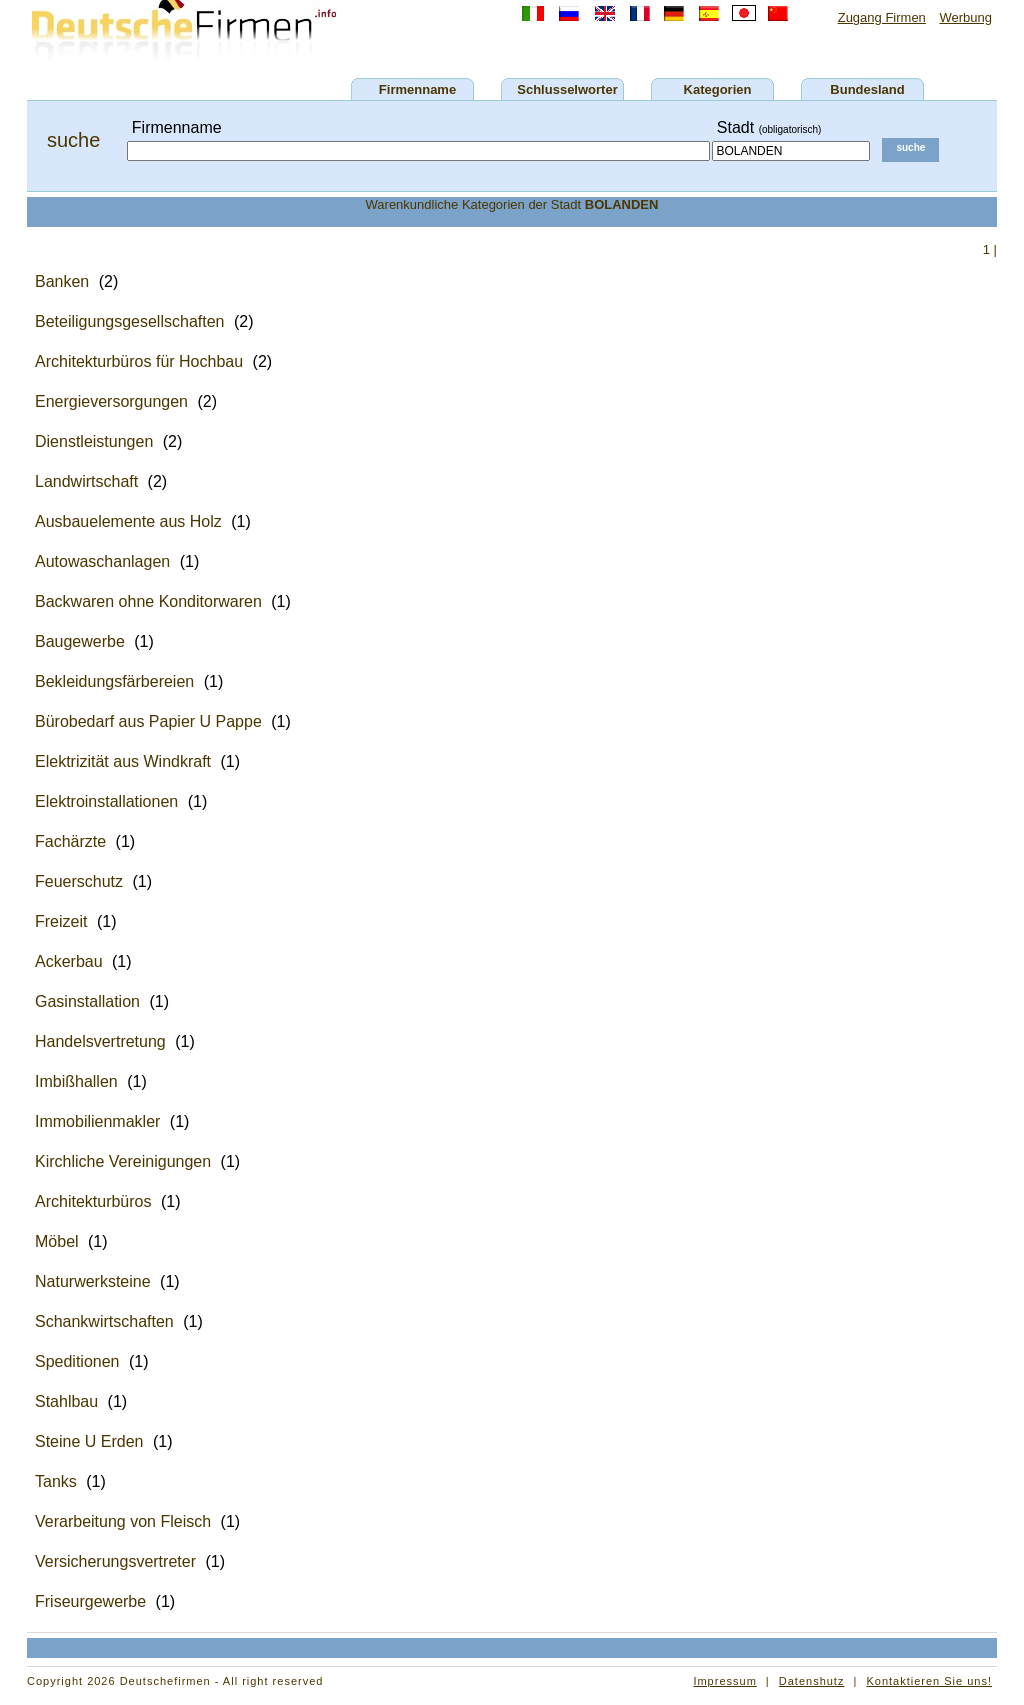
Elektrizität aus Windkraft (123, 761)
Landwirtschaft (86, 481)
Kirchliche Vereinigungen (123, 1161)
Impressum (724, 1681)
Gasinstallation (87, 1001)
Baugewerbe (80, 641)
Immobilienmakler (97, 1121)
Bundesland (867, 89)
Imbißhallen (76, 1081)
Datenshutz (812, 1681)
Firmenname (417, 89)
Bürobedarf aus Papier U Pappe (148, 721)
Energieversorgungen (111, 401)
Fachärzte (70, 841)
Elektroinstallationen (106, 801)
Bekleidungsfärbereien (114, 681)
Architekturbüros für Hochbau (139, 361)
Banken (62, 281)
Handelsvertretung (100, 1041)
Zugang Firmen (882, 17)
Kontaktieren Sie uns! (929, 1681)
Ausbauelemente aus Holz (128, 521)
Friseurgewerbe (90, 1601)
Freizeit (61, 921)
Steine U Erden (89, 1441)
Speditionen (77, 1361)
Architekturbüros (93, 1201)
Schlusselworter (567, 89)
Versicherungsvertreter (115, 1561)
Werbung (965, 17)
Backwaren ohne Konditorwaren (148, 601)
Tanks (56, 1481)
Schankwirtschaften (104, 1321)
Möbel (57, 1241)
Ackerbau (69, 961)
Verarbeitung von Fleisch (123, 1521)
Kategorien (718, 89)
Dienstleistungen (94, 441)
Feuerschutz (79, 881)
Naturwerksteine (93, 1281)
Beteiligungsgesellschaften (129, 321)
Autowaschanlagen (102, 561)
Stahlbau (66, 1401)
